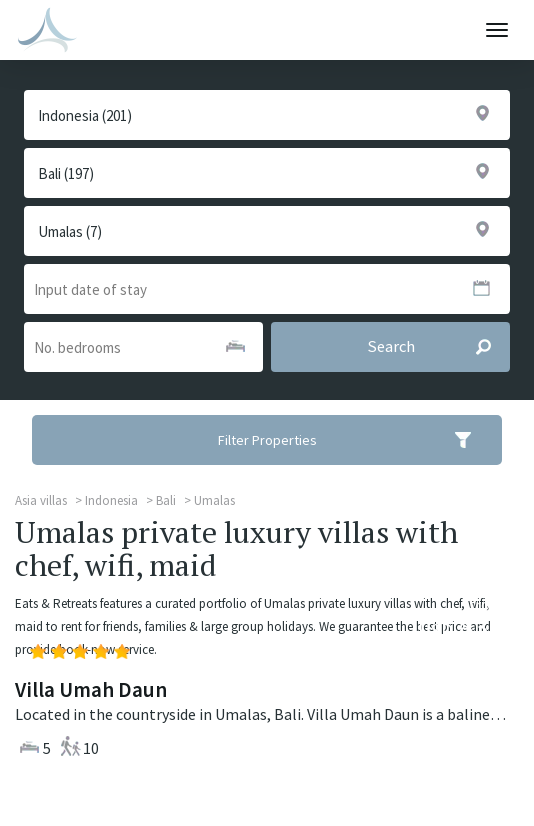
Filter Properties (358, 440)
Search (438, 347)
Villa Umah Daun (91, 689)
